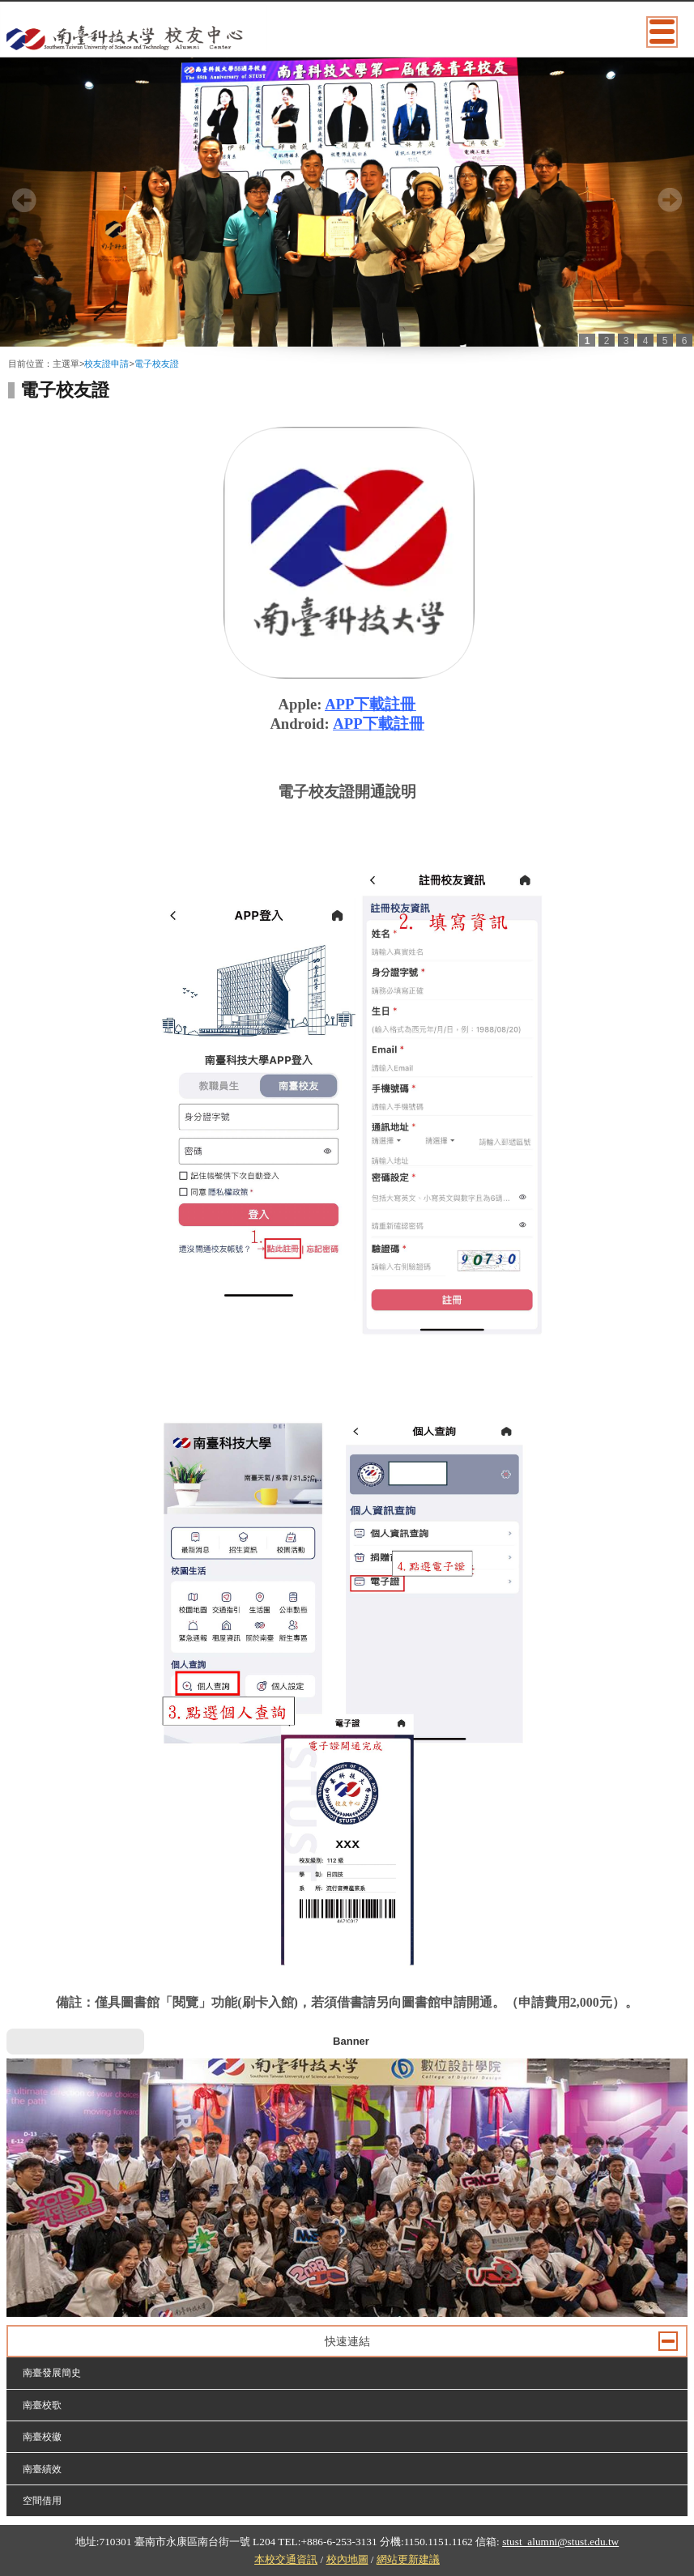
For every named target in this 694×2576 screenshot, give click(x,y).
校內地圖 (347, 2559)
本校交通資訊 (285, 2559)
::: (12, 350)
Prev (24, 200)
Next (670, 200)
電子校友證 (156, 363)
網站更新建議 (408, 2559)
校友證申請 (106, 363)
